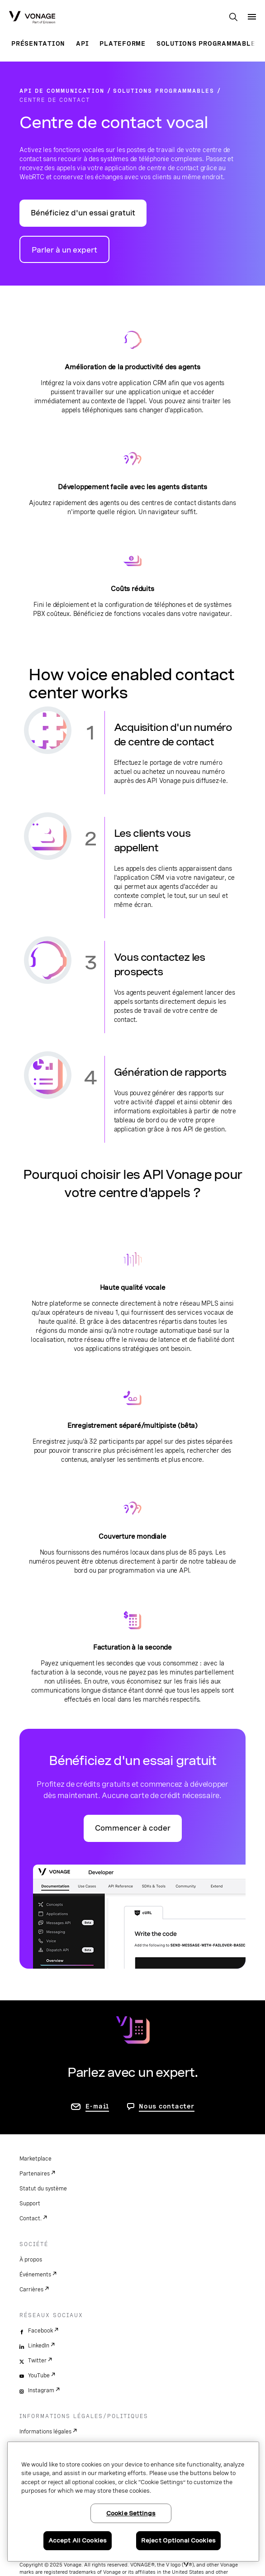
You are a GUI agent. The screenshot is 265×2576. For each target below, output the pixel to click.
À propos (30, 2259)
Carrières (31, 2289)
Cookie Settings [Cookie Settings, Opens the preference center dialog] (131, 2513)
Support (29, 2203)
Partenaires (34, 2174)
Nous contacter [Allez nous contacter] (166, 2106)
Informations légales (45, 2431)
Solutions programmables (208, 43)
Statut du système (43, 2188)
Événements (35, 2274)
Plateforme (122, 43)
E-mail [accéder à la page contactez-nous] (97, 2106)
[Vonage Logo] (32, 18)
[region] (133, 2502)
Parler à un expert (64, 250)
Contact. (30, 2218)
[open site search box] (233, 17)
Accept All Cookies (77, 2540)
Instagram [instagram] (41, 2390)
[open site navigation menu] (252, 17)
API (82, 43)
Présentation (38, 43)
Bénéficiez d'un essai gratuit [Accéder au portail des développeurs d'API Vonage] (83, 213)
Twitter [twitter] (37, 2360)
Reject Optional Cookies (178, 2540)
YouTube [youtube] (39, 2375)
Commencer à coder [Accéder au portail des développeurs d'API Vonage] (132, 1828)
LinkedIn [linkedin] (38, 2345)
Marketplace (35, 2159)
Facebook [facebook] (40, 2331)
